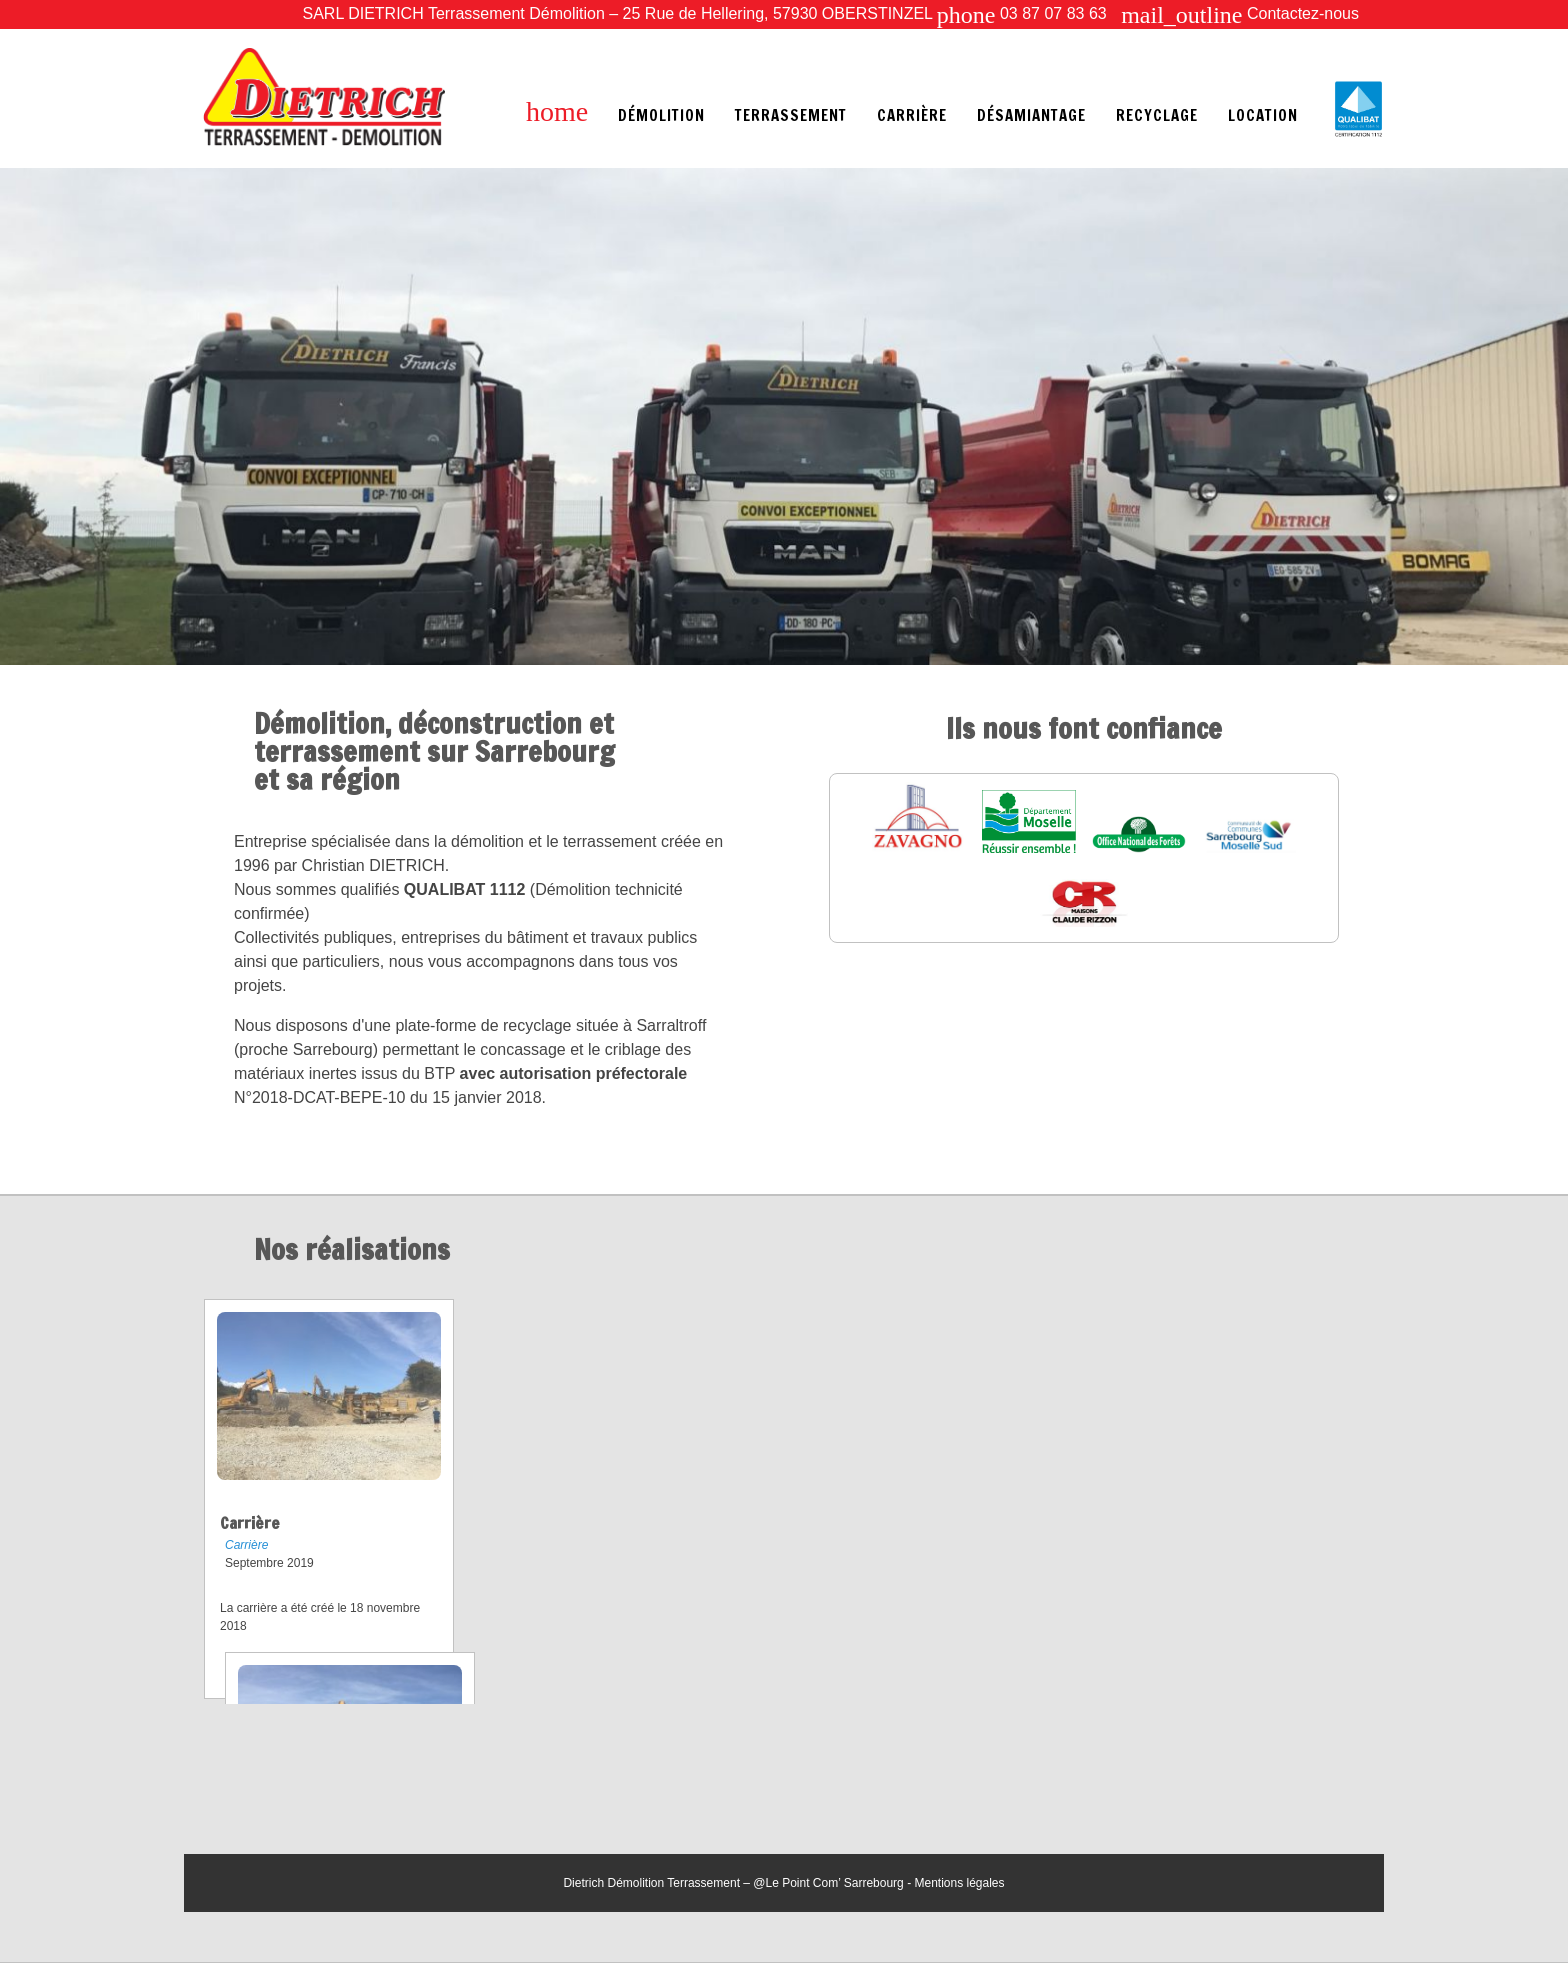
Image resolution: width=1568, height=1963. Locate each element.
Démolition (661, 115)
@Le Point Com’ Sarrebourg (828, 1883)
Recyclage (1157, 115)
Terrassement (791, 115)
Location (1263, 115)
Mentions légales (959, 1883)
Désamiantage (1031, 115)
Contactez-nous (1240, 13)
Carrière (912, 115)
